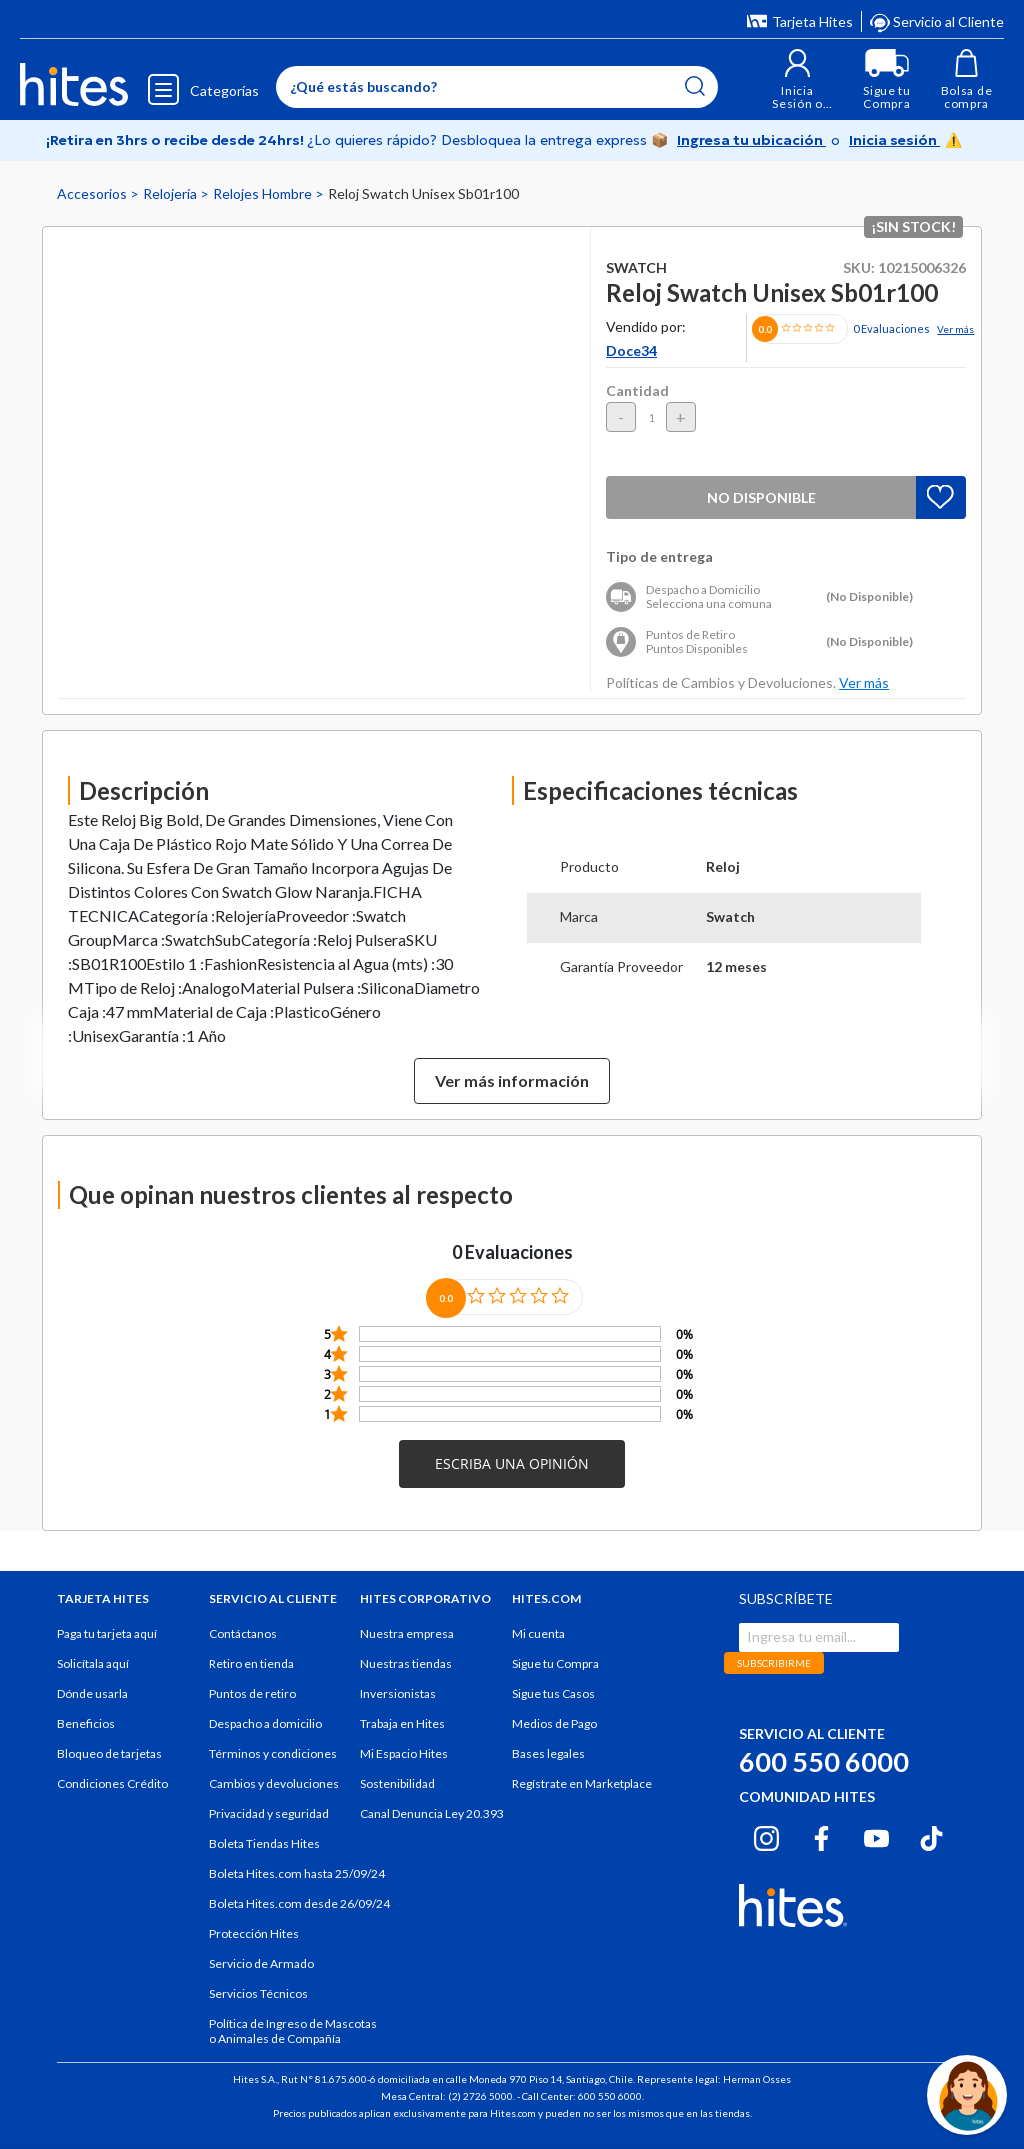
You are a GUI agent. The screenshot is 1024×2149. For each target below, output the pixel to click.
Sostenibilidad (397, 1783)
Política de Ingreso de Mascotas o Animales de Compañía (293, 2031)
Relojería (171, 193)
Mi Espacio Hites (404, 1753)
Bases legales (548, 1753)
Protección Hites (254, 1933)
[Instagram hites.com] (766, 1835)
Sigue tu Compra (555, 1663)
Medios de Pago (554, 1723)
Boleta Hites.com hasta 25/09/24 (297, 1873)
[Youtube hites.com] (876, 1835)
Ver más (955, 329)
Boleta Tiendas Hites (264, 1843)
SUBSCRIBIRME (774, 1663)
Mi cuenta (538, 1633)
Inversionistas (398, 1693)
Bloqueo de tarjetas (109, 1753)
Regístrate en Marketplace (582, 1783)
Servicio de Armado (261, 1963)
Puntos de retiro (252, 1693)
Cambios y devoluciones (274, 1783)
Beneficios (86, 1723)
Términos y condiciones (273, 1753)
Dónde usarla (92, 1693)
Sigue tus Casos (553, 1693)
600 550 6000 (824, 1761)
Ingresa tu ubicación (751, 140)
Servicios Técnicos (258, 1993)
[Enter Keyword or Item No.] (497, 87)
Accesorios (93, 193)
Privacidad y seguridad (269, 1813)
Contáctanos (243, 1633)
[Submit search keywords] (695, 86)
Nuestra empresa (407, 1633)
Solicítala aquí (93, 1663)
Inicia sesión (894, 140)
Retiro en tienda (251, 1663)
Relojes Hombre (264, 193)
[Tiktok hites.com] (931, 1835)
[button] (797, 79)
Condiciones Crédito (112, 1783)
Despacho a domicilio (265, 1723)
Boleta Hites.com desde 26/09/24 (299, 1903)
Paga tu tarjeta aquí (107, 1633)
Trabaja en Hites (402, 1723)
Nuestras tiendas (406, 1663)
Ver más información (512, 1080)
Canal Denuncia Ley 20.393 (432, 1813)
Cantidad (637, 390)
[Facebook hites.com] (821, 1835)
